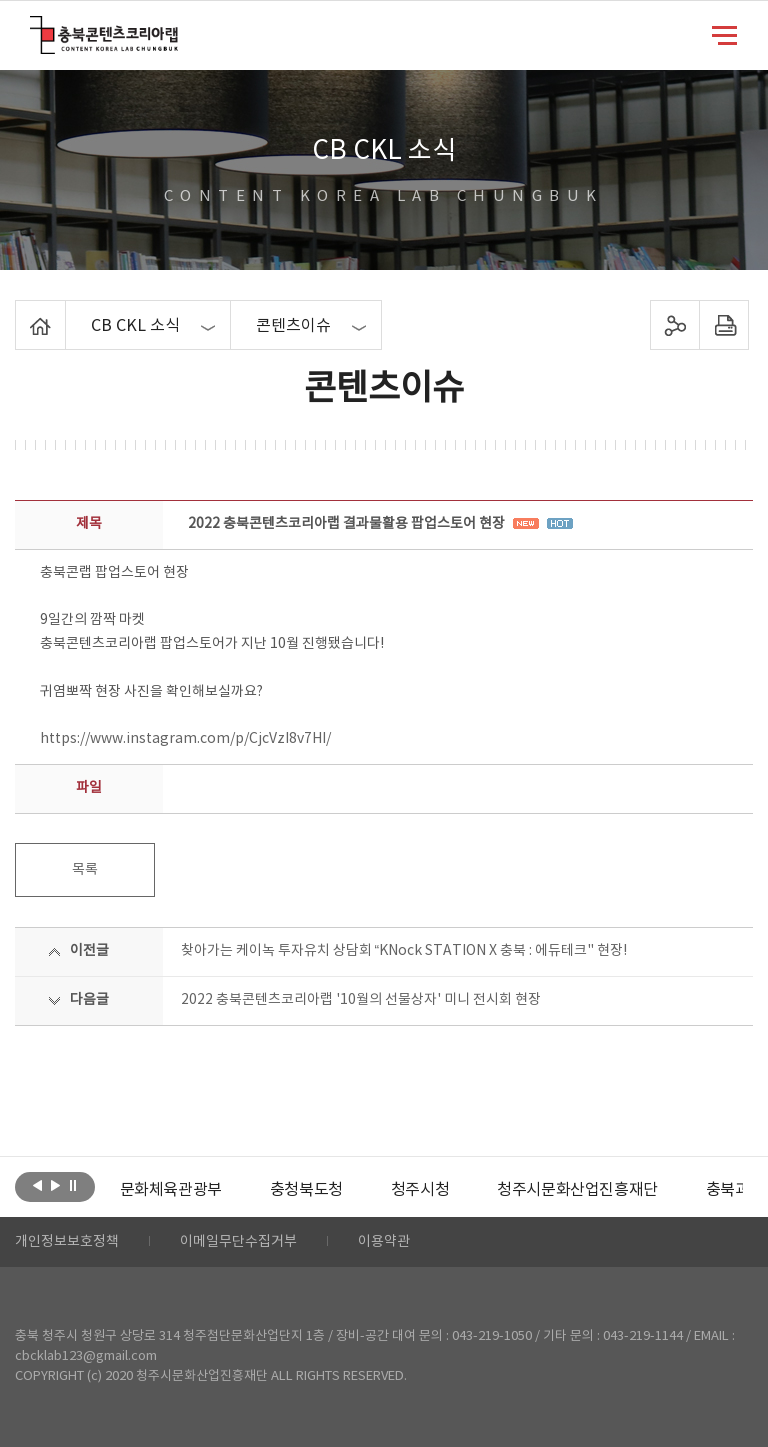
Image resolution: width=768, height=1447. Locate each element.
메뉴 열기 (724, 34)
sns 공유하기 (674, 325)
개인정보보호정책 (67, 1242)
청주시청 (420, 1190)
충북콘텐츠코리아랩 (34, 27)
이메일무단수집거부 (238, 1242)
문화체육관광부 (171, 1190)
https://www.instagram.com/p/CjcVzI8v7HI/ (185, 739)
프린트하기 (723, 325)
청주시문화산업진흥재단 (577, 1190)
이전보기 (37, 1185)
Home (20, 312)
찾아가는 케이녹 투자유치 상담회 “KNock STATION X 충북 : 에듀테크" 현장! (404, 951)
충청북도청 (306, 1190)
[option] (171, 1190)
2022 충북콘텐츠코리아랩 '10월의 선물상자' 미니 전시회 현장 (361, 1000)
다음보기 (55, 1185)
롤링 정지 (73, 1185)
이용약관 (384, 1242)
